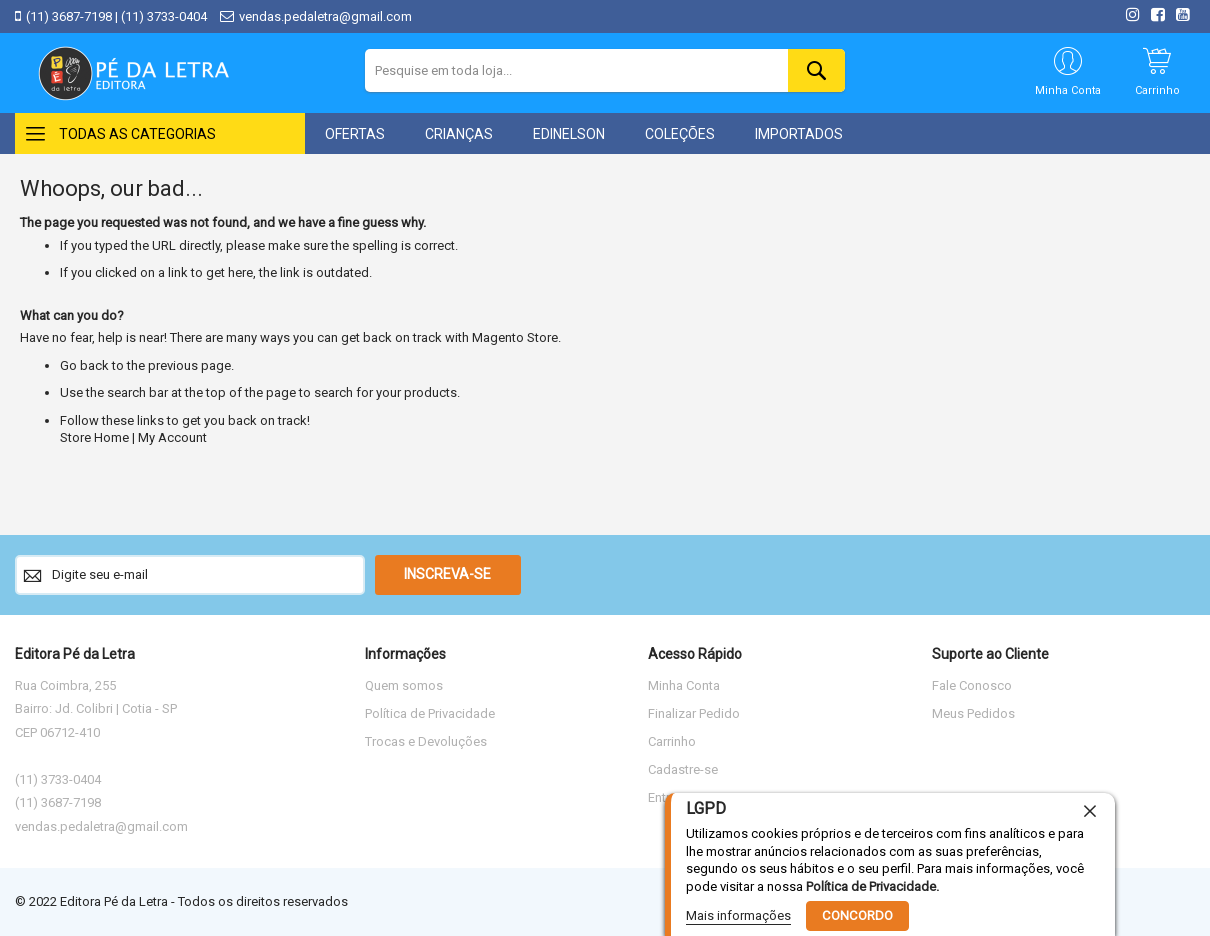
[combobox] (605, 70)
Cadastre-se (683, 769)
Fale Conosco (972, 685)
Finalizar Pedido (694, 713)
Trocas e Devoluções (426, 741)
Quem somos (404, 685)
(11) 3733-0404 (164, 16)
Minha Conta (684, 685)
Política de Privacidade (430, 713)
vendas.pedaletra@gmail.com (325, 16)
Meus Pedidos (973, 713)
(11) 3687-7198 (69, 16)
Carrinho (672, 741)
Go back (84, 365)
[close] (1090, 811)
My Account (172, 437)
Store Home (94, 437)
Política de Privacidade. (872, 885)
